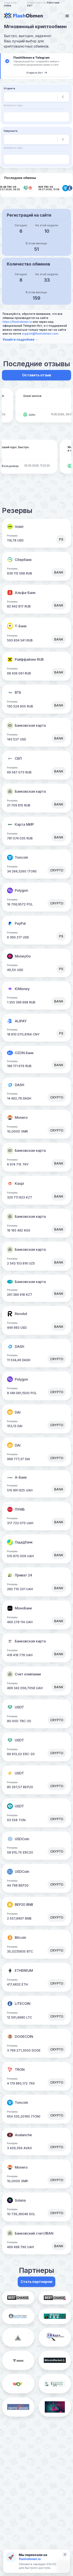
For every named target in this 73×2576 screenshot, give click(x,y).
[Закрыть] (65, 2554)
